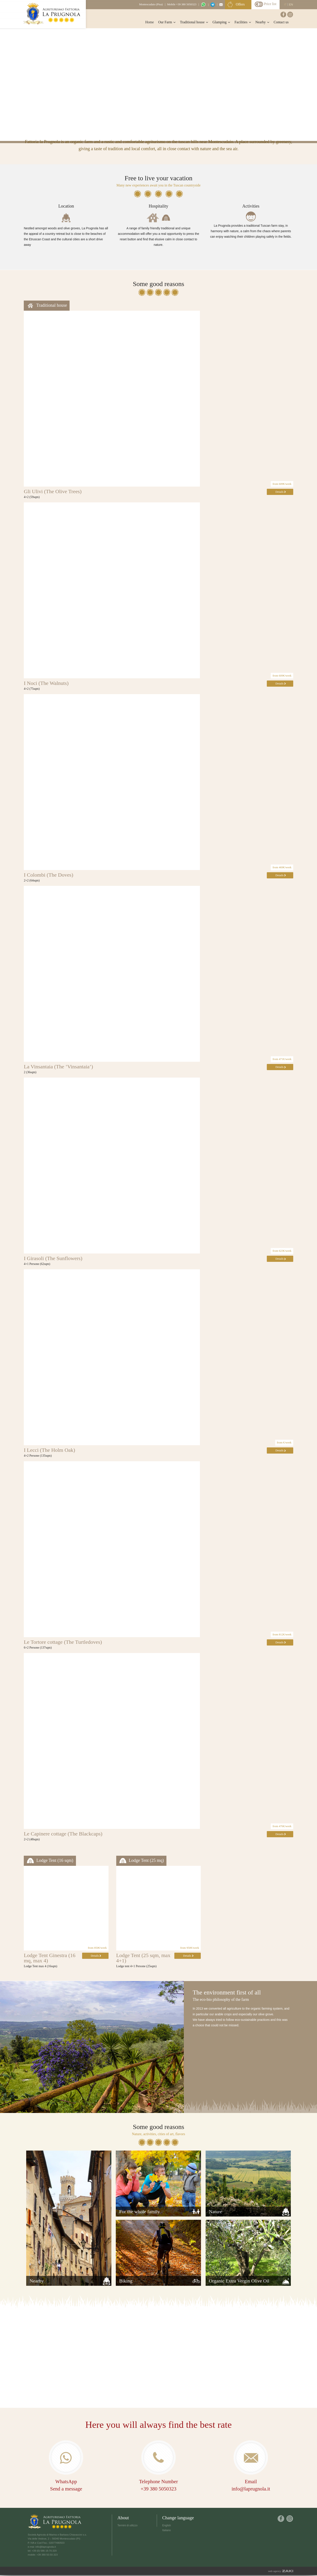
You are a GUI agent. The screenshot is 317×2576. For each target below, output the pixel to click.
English (166, 2526)
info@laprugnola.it (45, 2547)
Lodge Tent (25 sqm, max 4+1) (143, 1958)
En (291, 4)
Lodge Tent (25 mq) (141, 1861)
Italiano (166, 2531)
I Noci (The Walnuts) (46, 684)
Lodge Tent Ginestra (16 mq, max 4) (49, 1958)
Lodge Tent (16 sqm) (49, 1861)
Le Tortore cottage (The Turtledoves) (63, 1643)
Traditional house (46, 306)
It (285, 4)
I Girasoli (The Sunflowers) (53, 1259)
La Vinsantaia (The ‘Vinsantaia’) (58, 1067)
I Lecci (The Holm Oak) (49, 1451)
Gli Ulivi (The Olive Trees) (52, 492)
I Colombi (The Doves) (48, 876)
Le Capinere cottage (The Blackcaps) (63, 1834)
